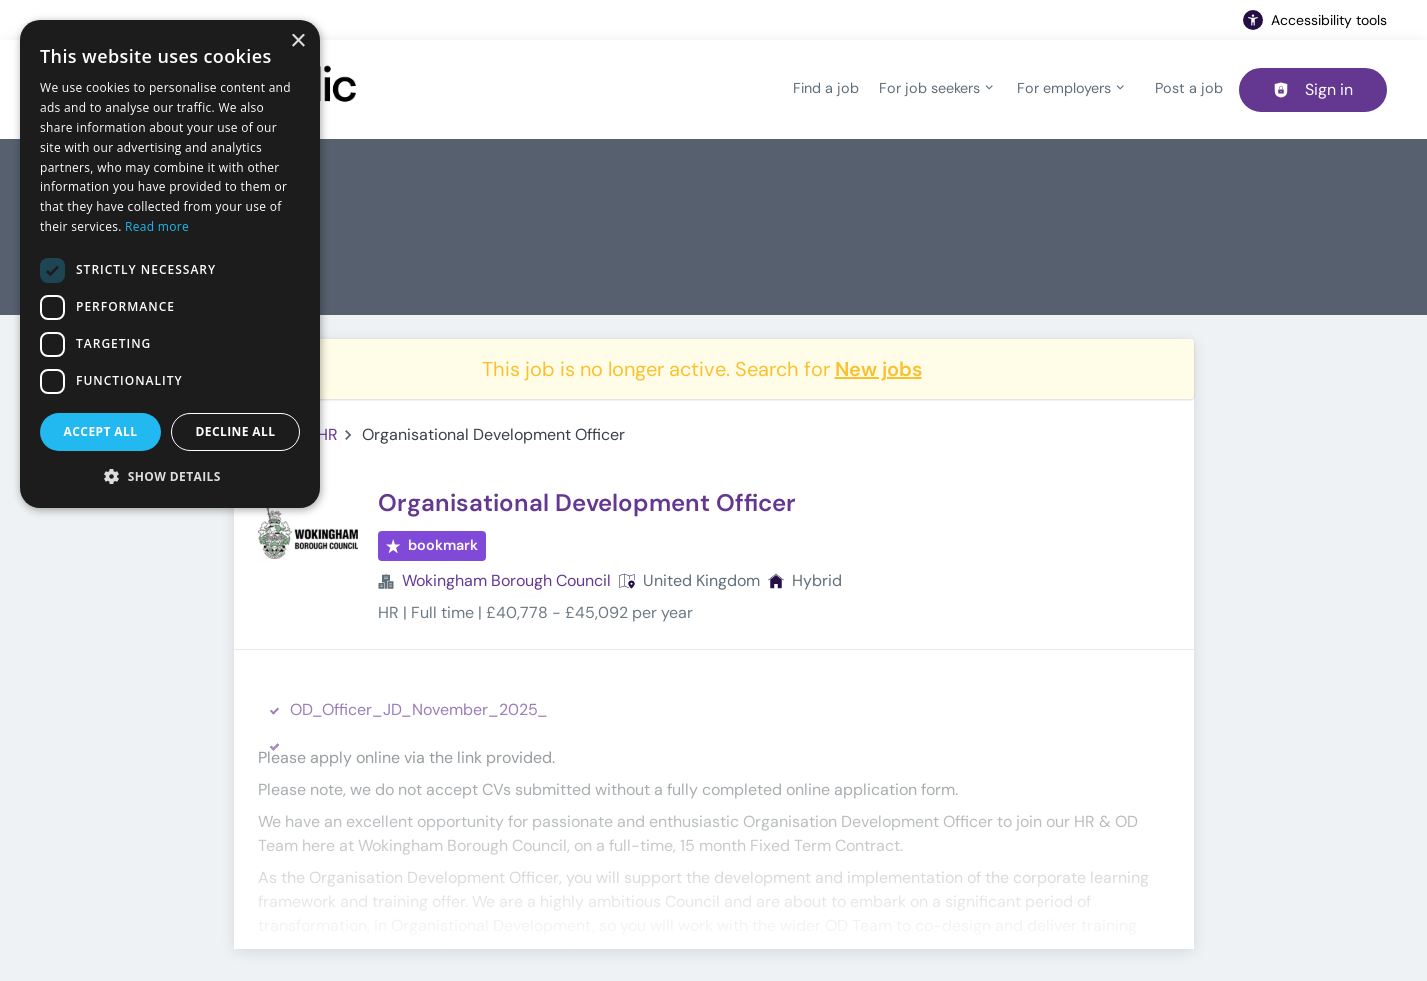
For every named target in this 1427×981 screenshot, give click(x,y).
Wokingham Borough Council (506, 580)
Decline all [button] (236, 431)
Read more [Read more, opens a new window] (157, 226)
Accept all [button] (101, 431)
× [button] (297, 41)
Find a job (826, 88)
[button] (170, 476)
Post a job (1189, 88)
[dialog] (170, 264)
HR (327, 434)
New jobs (878, 369)
